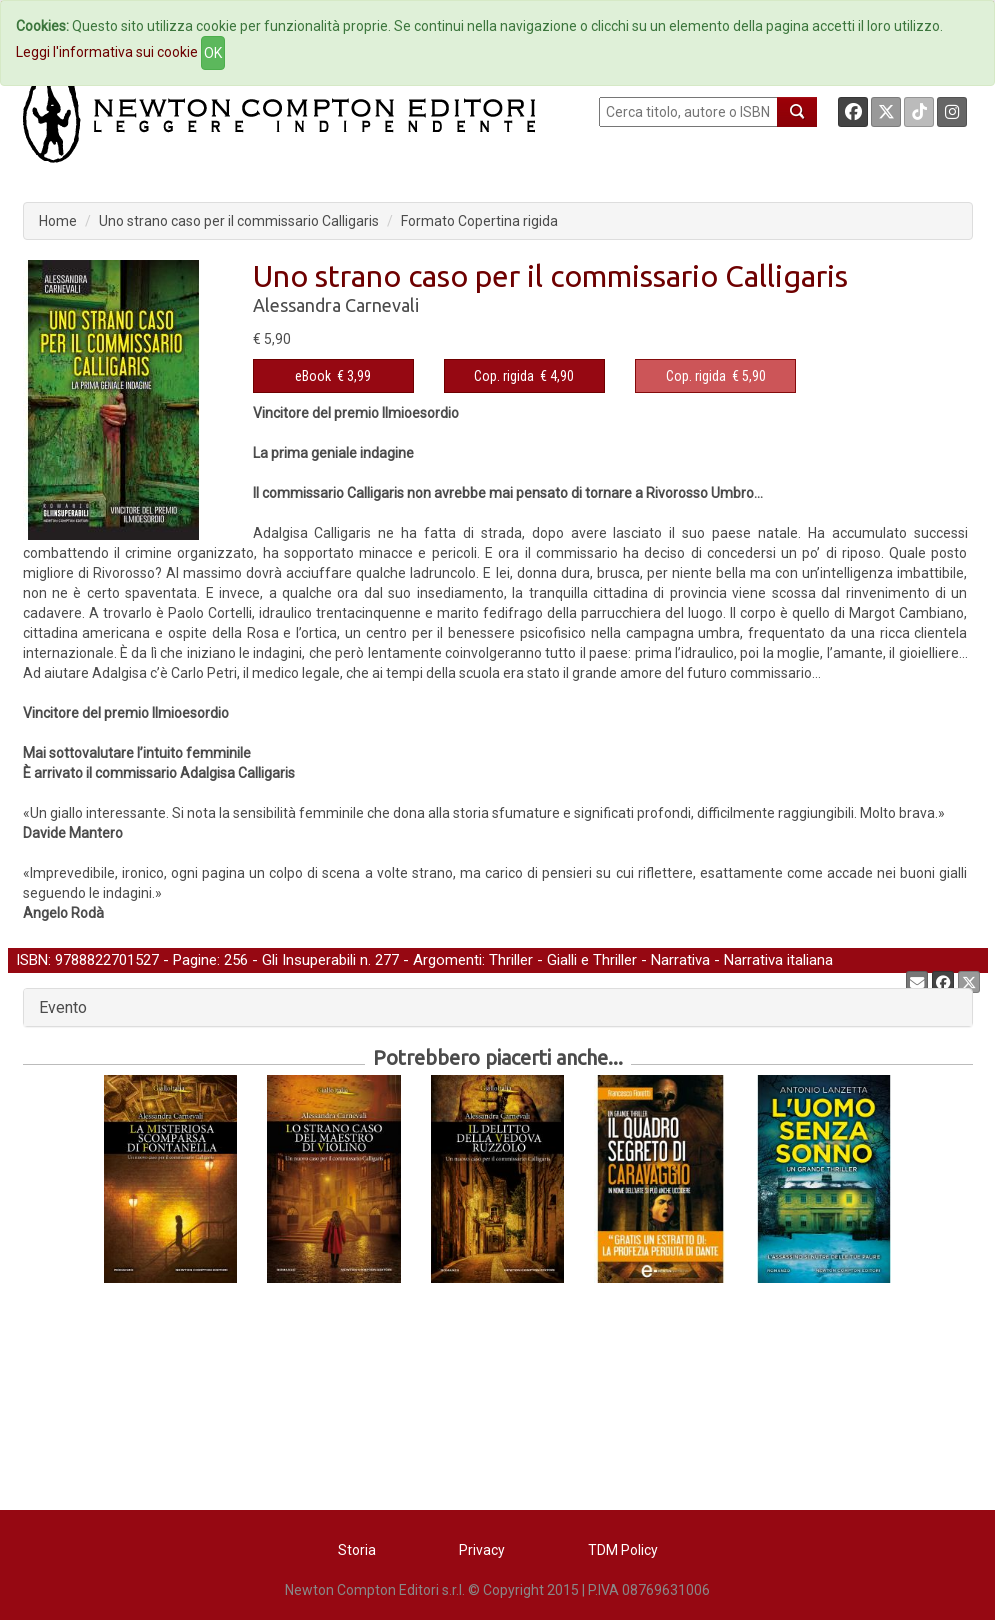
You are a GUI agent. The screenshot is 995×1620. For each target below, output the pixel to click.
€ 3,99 (333, 376)
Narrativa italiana (778, 960)
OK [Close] (213, 53)
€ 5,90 (716, 376)
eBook (313, 376)
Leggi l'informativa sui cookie (107, 52)
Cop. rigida (504, 376)
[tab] (498, 1008)
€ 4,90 (524, 376)
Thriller (511, 960)
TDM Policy (623, 1550)
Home (58, 221)
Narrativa (680, 960)
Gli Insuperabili (309, 960)
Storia (357, 1550)
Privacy (482, 1550)
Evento (63, 1007)
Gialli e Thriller (592, 960)
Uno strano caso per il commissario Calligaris (239, 221)
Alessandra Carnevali (336, 305)
